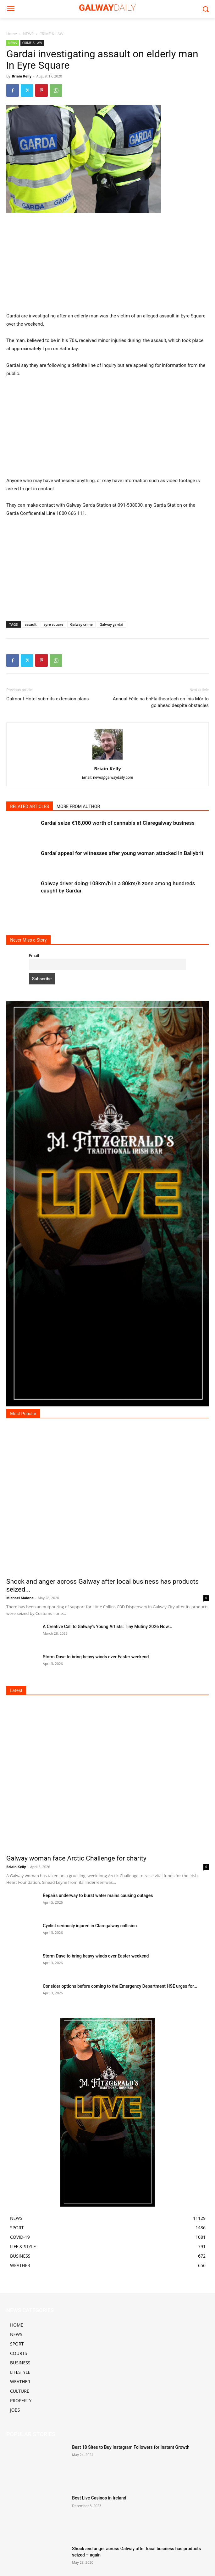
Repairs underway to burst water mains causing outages (98, 1895)
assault (31, 624)
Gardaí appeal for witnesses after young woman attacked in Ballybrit (122, 853)
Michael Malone (20, 1597)
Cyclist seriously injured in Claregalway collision (90, 1925)
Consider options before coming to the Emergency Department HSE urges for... (120, 1986)
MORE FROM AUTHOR (78, 806)
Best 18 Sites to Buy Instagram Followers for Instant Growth (131, 2447)
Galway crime (81, 624)
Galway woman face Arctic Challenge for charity (76, 1858)
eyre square (53, 624)
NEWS (28, 34)
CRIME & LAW (51, 34)
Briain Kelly (21, 76)
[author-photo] (107, 759)
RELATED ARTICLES (29, 806)
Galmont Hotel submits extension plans (47, 699)
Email (34, 955)
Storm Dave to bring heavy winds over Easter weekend (96, 1656)
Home (11, 34)
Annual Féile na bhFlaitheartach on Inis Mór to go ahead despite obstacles (161, 702)
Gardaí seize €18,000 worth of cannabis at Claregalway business (118, 823)
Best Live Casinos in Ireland (99, 2497)
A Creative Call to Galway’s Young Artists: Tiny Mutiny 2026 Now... (107, 1626)
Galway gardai (111, 624)
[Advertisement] (107, 265)
